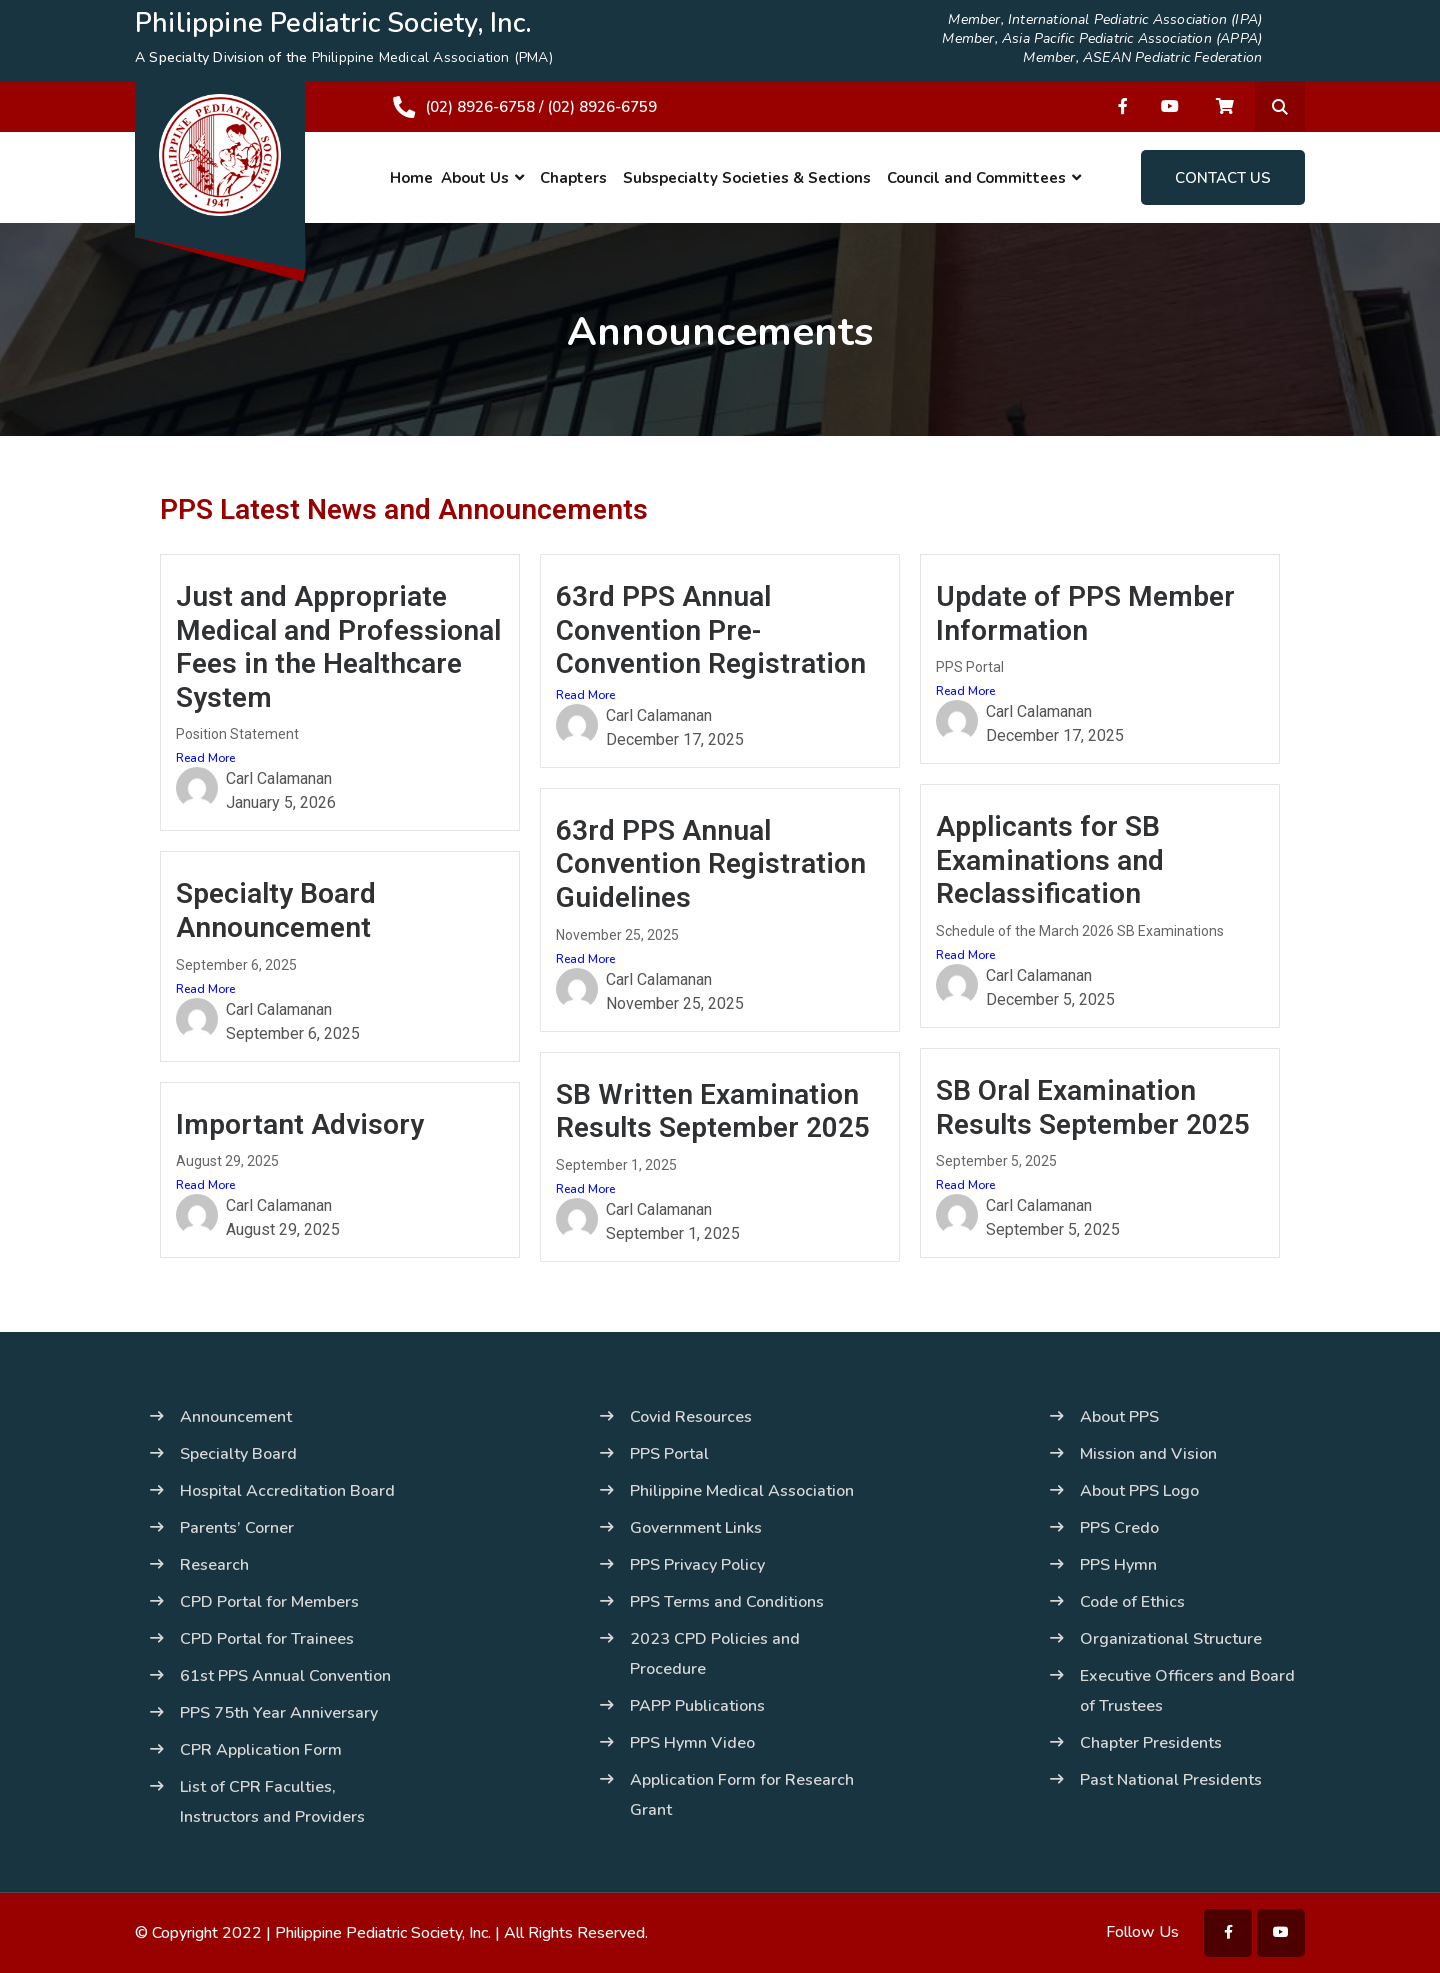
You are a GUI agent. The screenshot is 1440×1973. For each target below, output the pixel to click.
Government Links (696, 1528)
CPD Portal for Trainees (267, 1639)
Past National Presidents (1171, 1780)
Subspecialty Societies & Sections (747, 178)
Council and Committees (976, 178)
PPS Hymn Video (692, 1743)
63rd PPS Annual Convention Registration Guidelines (711, 864)
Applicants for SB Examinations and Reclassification (1050, 860)
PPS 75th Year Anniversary (279, 1713)
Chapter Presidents (1151, 1743)
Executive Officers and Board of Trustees (1187, 1691)
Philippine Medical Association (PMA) (432, 57)
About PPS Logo (1139, 1491)
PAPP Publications (697, 1706)
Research (214, 1565)
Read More (205, 758)
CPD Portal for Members (269, 1602)
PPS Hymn (1118, 1565)
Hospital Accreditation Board (287, 1491)
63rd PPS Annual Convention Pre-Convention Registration (711, 630)
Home (411, 178)
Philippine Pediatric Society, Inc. (383, 1933)
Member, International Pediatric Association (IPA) (1105, 20)
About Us (475, 178)
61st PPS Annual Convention (285, 1676)
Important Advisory (300, 1124)
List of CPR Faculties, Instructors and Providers (272, 1802)
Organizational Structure (1171, 1639)
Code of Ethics (1132, 1602)
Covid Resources (691, 1417)
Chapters (573, 178)
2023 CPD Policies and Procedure (715, 1654)
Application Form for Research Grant (742, 1795)
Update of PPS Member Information (1085, 613)
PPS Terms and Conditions (727, 1602)
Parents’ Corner (237, 1528)
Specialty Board (238, 1454)
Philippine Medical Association (742, 1491)
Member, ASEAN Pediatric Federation (1142, 58)
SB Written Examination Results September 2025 (713, 1111)
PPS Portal (669, 1454)
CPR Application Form (261, 1750)
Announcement (236, 1417)
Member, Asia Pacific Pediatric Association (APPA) (1102, 39)
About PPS (1119, 1417)
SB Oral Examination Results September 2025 (1093, 1107)
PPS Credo (1119, 1528)
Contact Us (1223, 178)
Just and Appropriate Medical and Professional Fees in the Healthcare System (338, 647)
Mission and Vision (1148, 1454)
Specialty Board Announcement (276, 910)
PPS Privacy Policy (697, 1565)
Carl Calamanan (279, 778)
